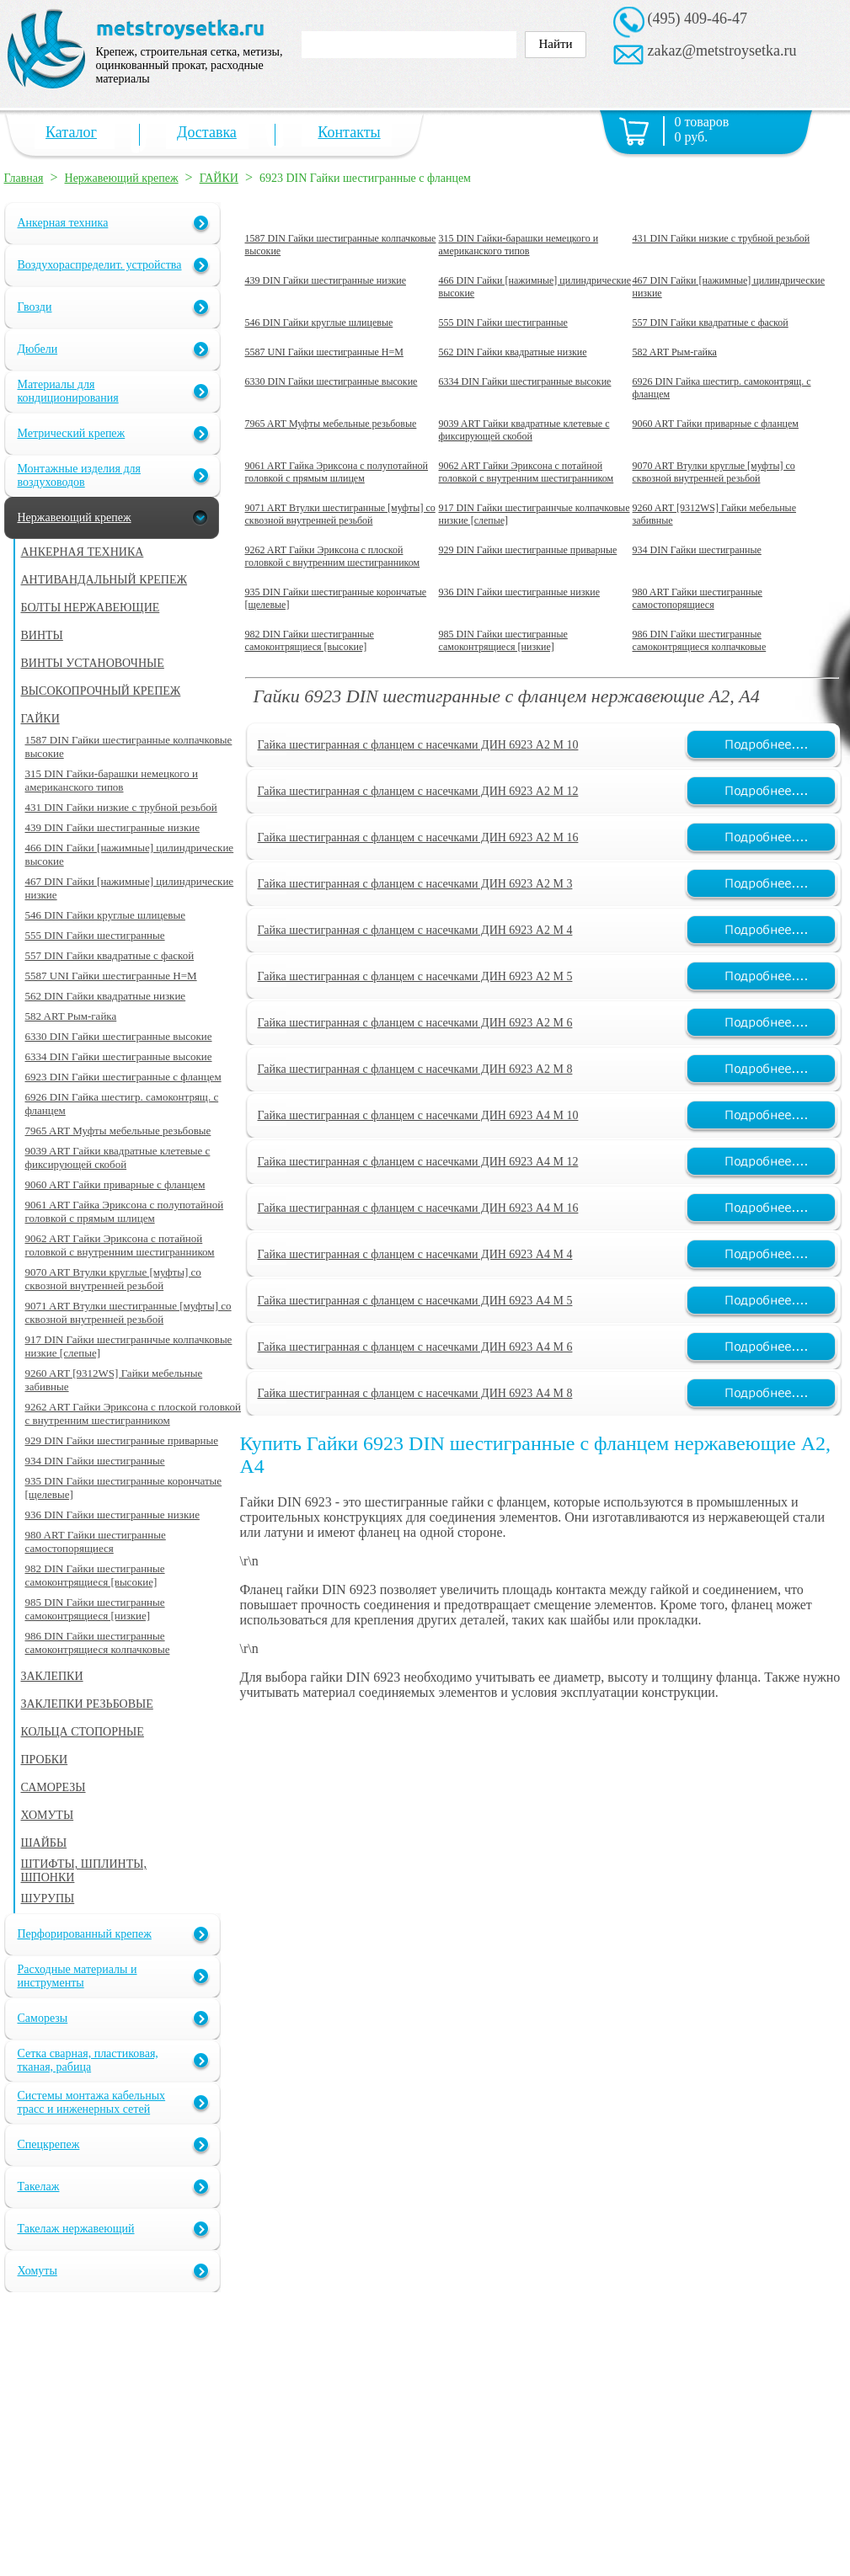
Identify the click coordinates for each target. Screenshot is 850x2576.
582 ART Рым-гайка (675, 352)
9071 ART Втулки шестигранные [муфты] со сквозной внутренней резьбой (340, 514)
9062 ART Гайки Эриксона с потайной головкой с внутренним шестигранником (526, 472)
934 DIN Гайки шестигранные (697, 550)
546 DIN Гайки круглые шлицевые (319, 322)
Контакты (349, 132)
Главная (24, 178)
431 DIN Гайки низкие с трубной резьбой (721, 238)
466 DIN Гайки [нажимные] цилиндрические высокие (535, 287)
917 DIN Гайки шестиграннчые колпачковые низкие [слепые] (534, 514)
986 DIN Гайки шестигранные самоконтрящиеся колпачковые (700, 640)
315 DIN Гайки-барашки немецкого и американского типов (519, 244)
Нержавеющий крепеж (122, 178)
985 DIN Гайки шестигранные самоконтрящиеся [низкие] (503, 640)
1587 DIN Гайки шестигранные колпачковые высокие (340, 244)
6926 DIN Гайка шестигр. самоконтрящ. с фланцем (722, 388)
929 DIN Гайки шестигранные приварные (528, 550)
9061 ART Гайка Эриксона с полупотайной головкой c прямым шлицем (337, 472)
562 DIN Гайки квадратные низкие (513, 352)
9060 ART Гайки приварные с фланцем (716, 423)
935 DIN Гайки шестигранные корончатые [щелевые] (336, 598)
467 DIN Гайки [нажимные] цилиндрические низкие (729, 287)
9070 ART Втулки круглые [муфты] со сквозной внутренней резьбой (714, 472)
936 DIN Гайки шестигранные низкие (519, 592)
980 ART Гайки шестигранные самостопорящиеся (697, 598)
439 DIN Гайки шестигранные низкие (325, 280)
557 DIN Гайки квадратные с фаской (711, 322)
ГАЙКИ (219, 178)
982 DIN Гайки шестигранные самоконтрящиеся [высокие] (309, 640)
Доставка (207, 132)
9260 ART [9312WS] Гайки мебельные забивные (715, 514)
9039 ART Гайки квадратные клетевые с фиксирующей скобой (524, 430)
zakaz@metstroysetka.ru (722, 50)
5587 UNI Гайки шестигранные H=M (324, 352)
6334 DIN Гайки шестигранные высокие (525, 381)
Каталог (71, 132)
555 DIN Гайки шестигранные (503, 322)
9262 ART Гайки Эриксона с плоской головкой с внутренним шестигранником (332, 556)
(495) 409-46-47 (697, 18)
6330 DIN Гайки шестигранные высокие (331, 381)
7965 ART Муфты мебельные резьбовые (331, 423)
